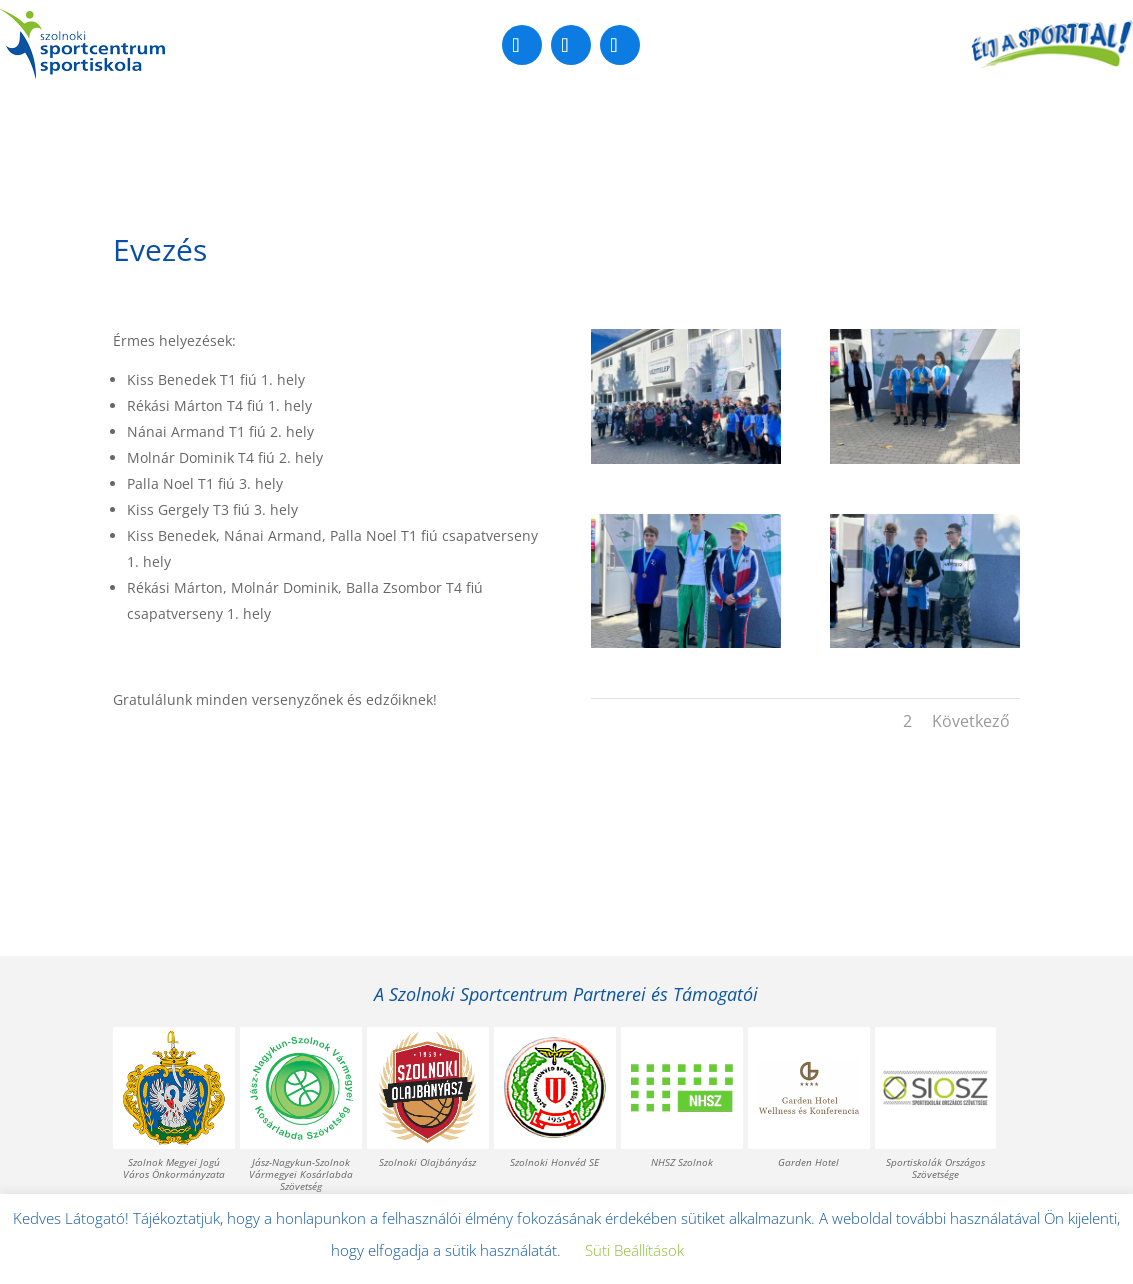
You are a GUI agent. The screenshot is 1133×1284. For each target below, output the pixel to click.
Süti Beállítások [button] (634, 1250)
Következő (971, 721)
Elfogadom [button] (753, 1251)
